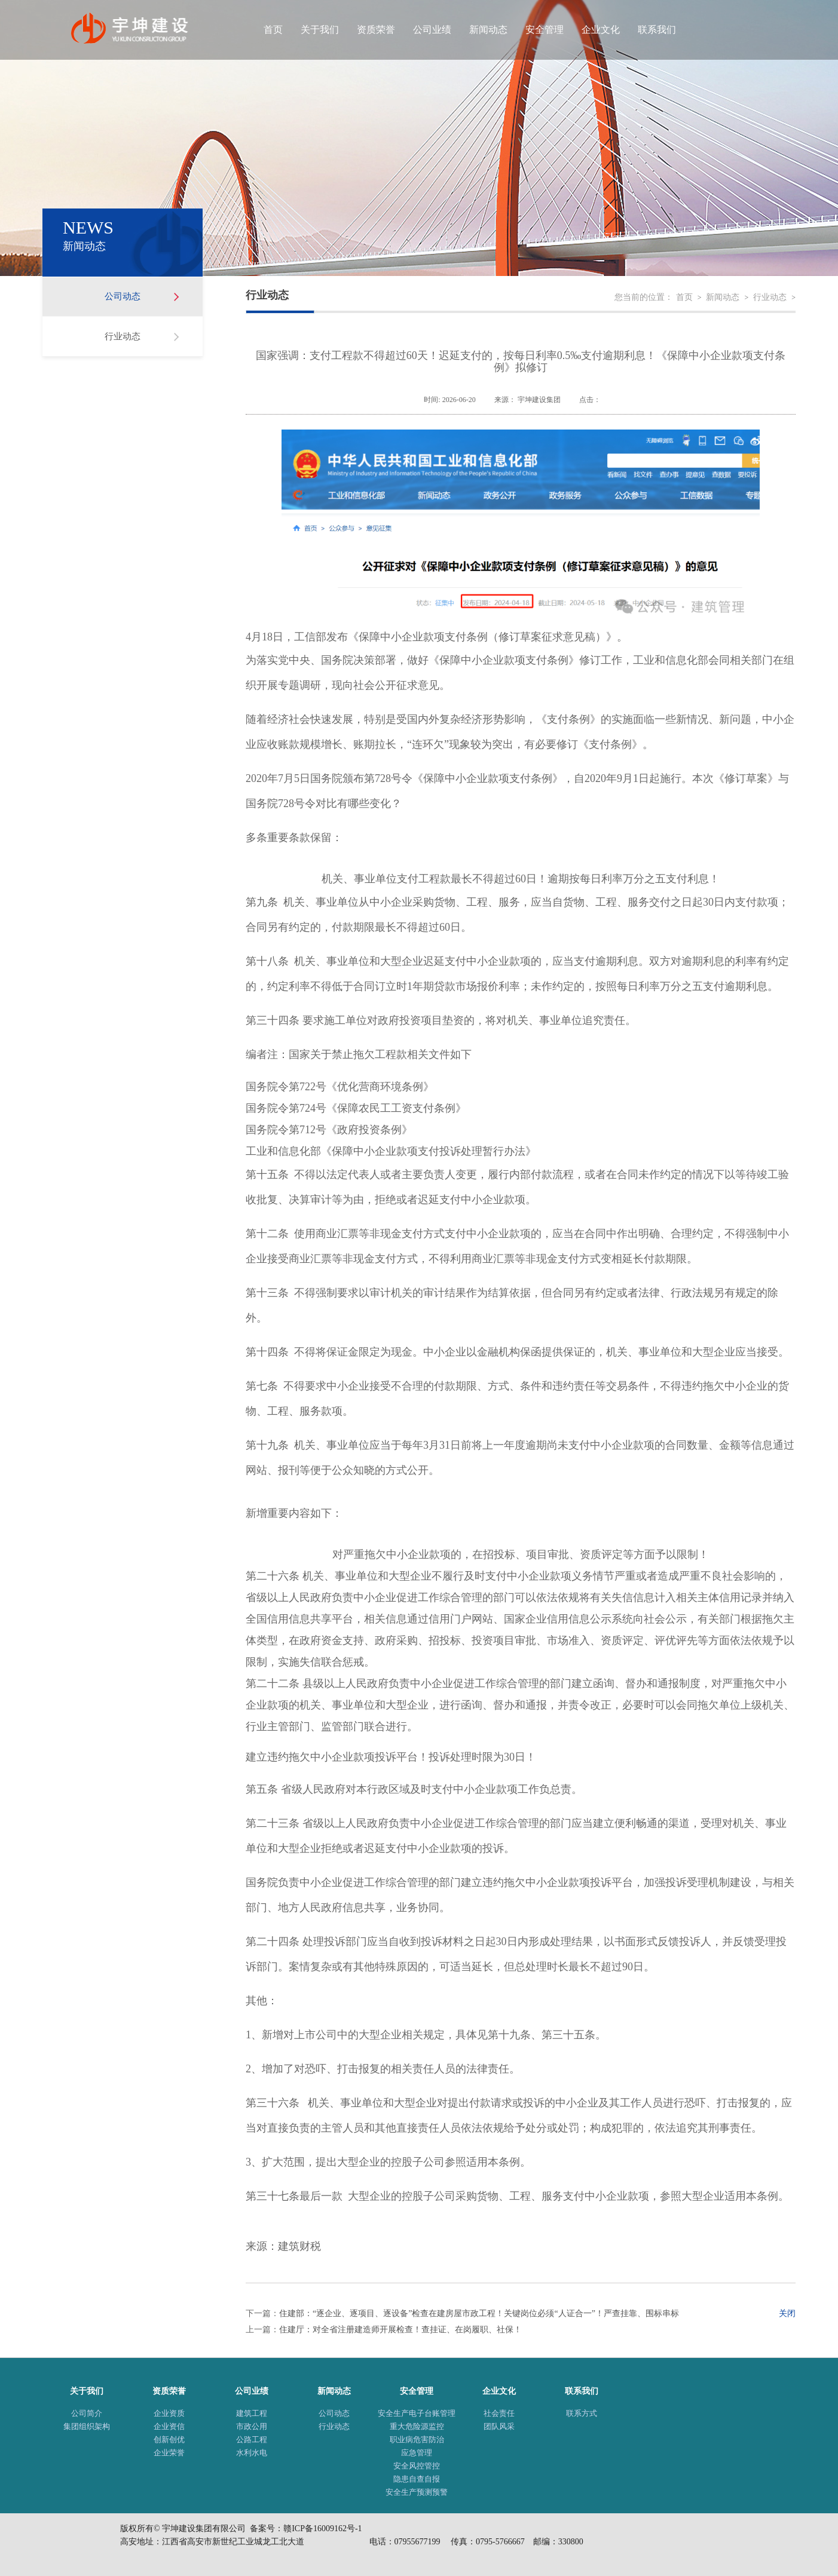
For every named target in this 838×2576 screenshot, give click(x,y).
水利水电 (251, 2452)
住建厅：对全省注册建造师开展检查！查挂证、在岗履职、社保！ (400, 2329)
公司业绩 (432, 29)
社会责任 (499, 2413)
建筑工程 (251, 2413)
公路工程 (251, 2439)
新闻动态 (488, 29)
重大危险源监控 (417, 2426)
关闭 (787, 2313)
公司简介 (86, 2413)
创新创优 (169, 2439)
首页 (273, 29)
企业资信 (169, 2426)
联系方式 (581, 2413)
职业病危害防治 (417, 2439)
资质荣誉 (376, 29)
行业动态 (122, 336)
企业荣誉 (169, 2452)
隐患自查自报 (416, 2478)
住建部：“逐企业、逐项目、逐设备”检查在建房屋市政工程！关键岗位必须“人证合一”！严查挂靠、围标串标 (479, 2313)
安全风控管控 (416, 2465)
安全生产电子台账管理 (416, 2413)
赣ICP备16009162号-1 (322, 2528)
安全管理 (544, 29)
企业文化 (601, 29)
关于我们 (320, 29)
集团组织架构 (86, 2426)
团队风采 (499, 2426)
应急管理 (416, 2452)
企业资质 (169, 2413)
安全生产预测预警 (417, 2492)
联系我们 (657, 29)
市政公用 (251, 2426)
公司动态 (122, 296)
